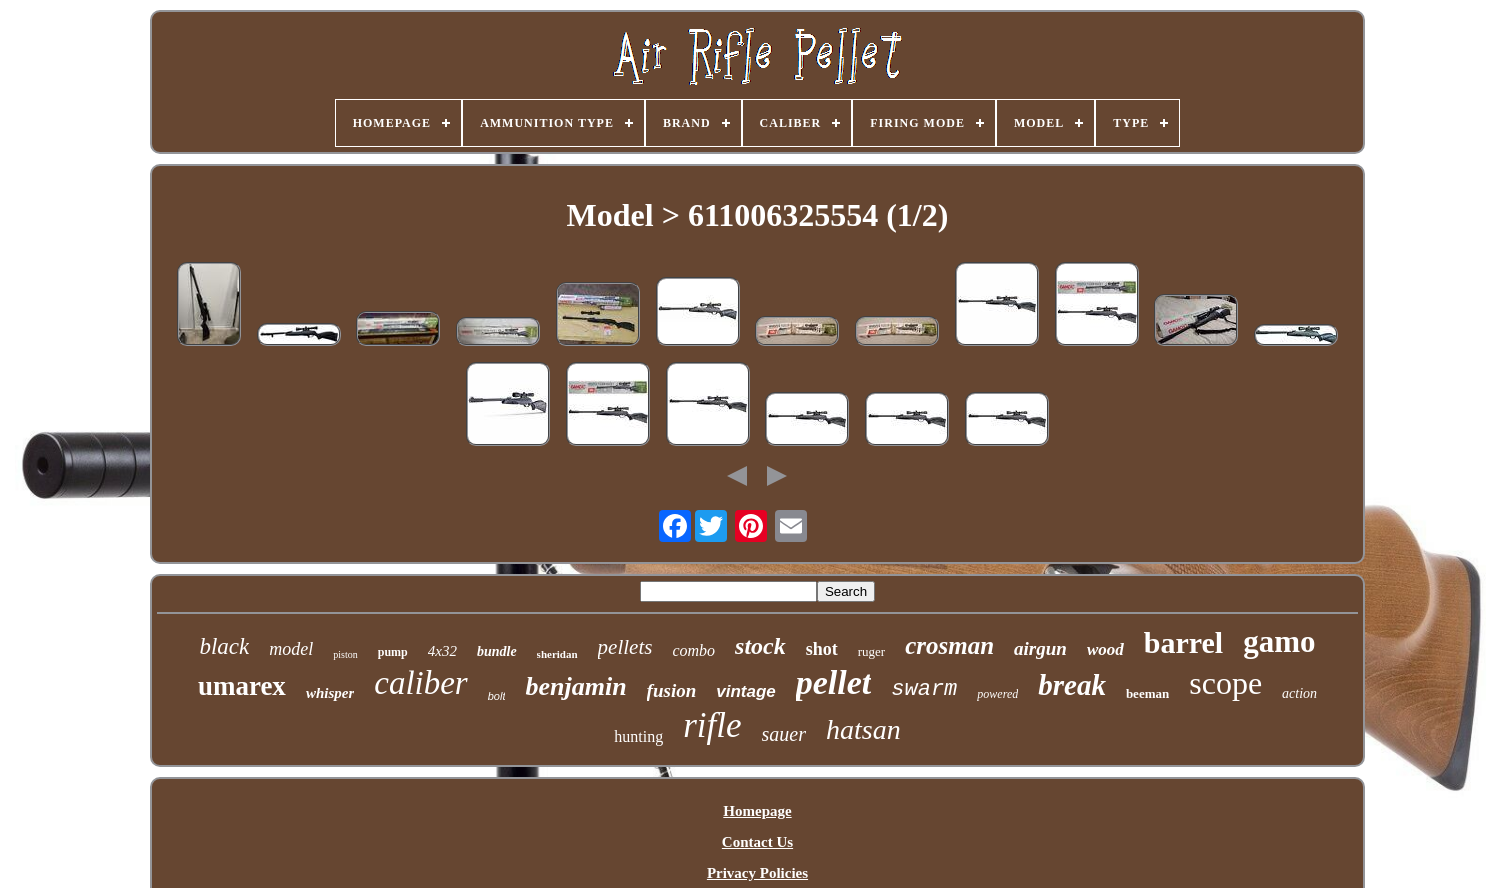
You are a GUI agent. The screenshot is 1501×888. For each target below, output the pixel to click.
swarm (924, 689)
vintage (746, 691)
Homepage (757, 811)
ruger (871, 651)
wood (1105, 649)
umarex (242, 686)
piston (345, 654)
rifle (712, 725)
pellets (625, 647)
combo (693, 650)
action (1299, 693)
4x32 (442, 651)
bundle (497, 651)
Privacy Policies (757, 873)
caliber (420, 683)
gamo (1279, 641)
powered (997, 694)
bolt (497, 696)
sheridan (557, 654)
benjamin (575, 686)
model (291, 649)
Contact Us (757, 842)
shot (822, 649)
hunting (638, 736)
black (224, 646)
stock (760, 646)
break (1072, 685)
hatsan (863, 729)
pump (393, 652)
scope (1225, 683)
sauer (784, 734)
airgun (1040, 648)
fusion (672, 690)
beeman (1147, 693)
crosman (949, 645)
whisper (330, 693)
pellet (834, 682)
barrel (1183, 642)
